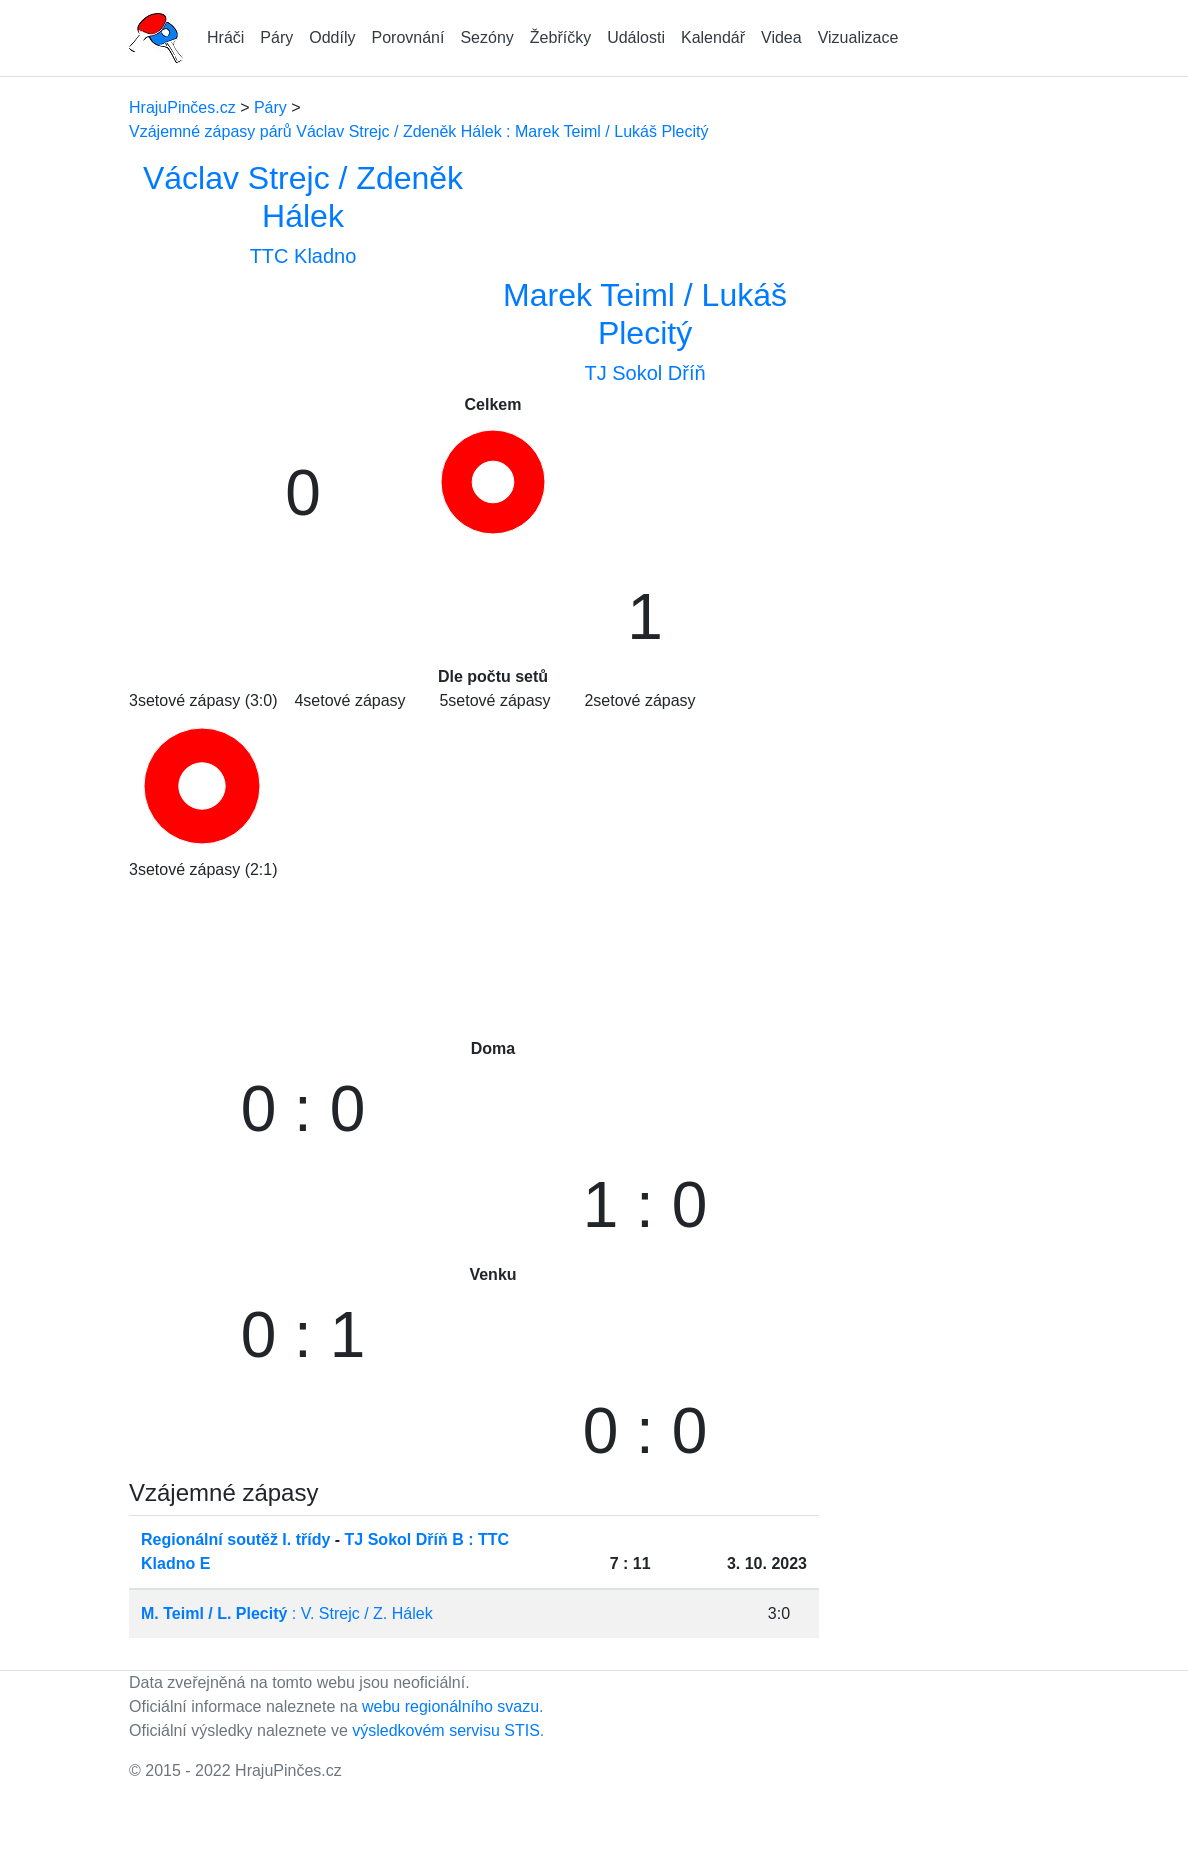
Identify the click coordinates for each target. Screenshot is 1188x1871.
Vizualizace (858, 37)
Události (636, 37)
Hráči (225, 37)
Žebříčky (560, 37)
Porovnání (408, 37)
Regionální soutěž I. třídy (235, 1539)
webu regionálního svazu (450, 1706)
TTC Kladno (303, 256)
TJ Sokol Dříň (644, 373)
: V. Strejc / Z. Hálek (287, 1613)
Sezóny (486, 37)
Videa (781, 37)
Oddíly (332, 37)
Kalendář (713, 37)
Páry (276, 37)
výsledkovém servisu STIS (446, 1730)
